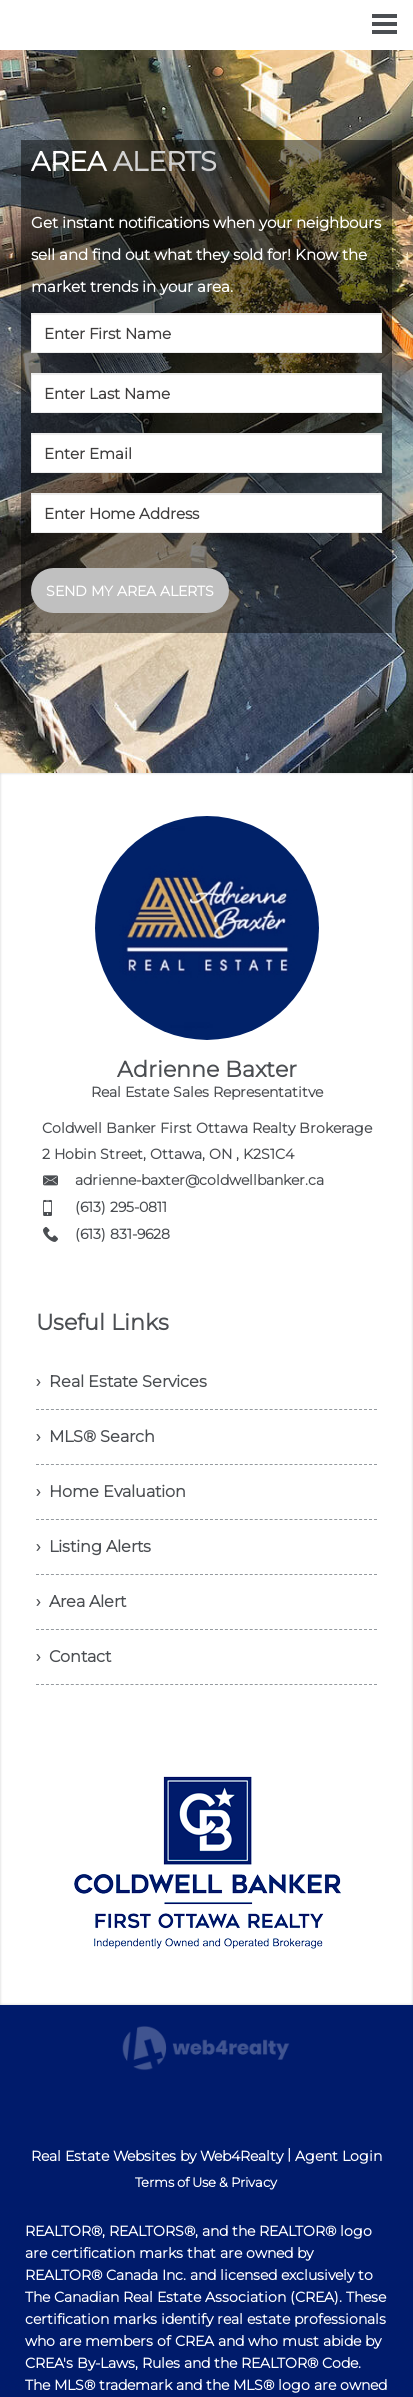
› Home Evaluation (111, 1491)
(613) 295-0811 (121, 1207)
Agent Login (338, 2156)
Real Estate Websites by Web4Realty (157, 2156)
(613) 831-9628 (122, 1234)
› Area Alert (81, 1601)
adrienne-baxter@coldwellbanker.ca (199, 1180)
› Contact (73, 1656)
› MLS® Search (95, 1436)
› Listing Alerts (93, 1546)
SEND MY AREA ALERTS (130, 591)
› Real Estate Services (121, 1381)
